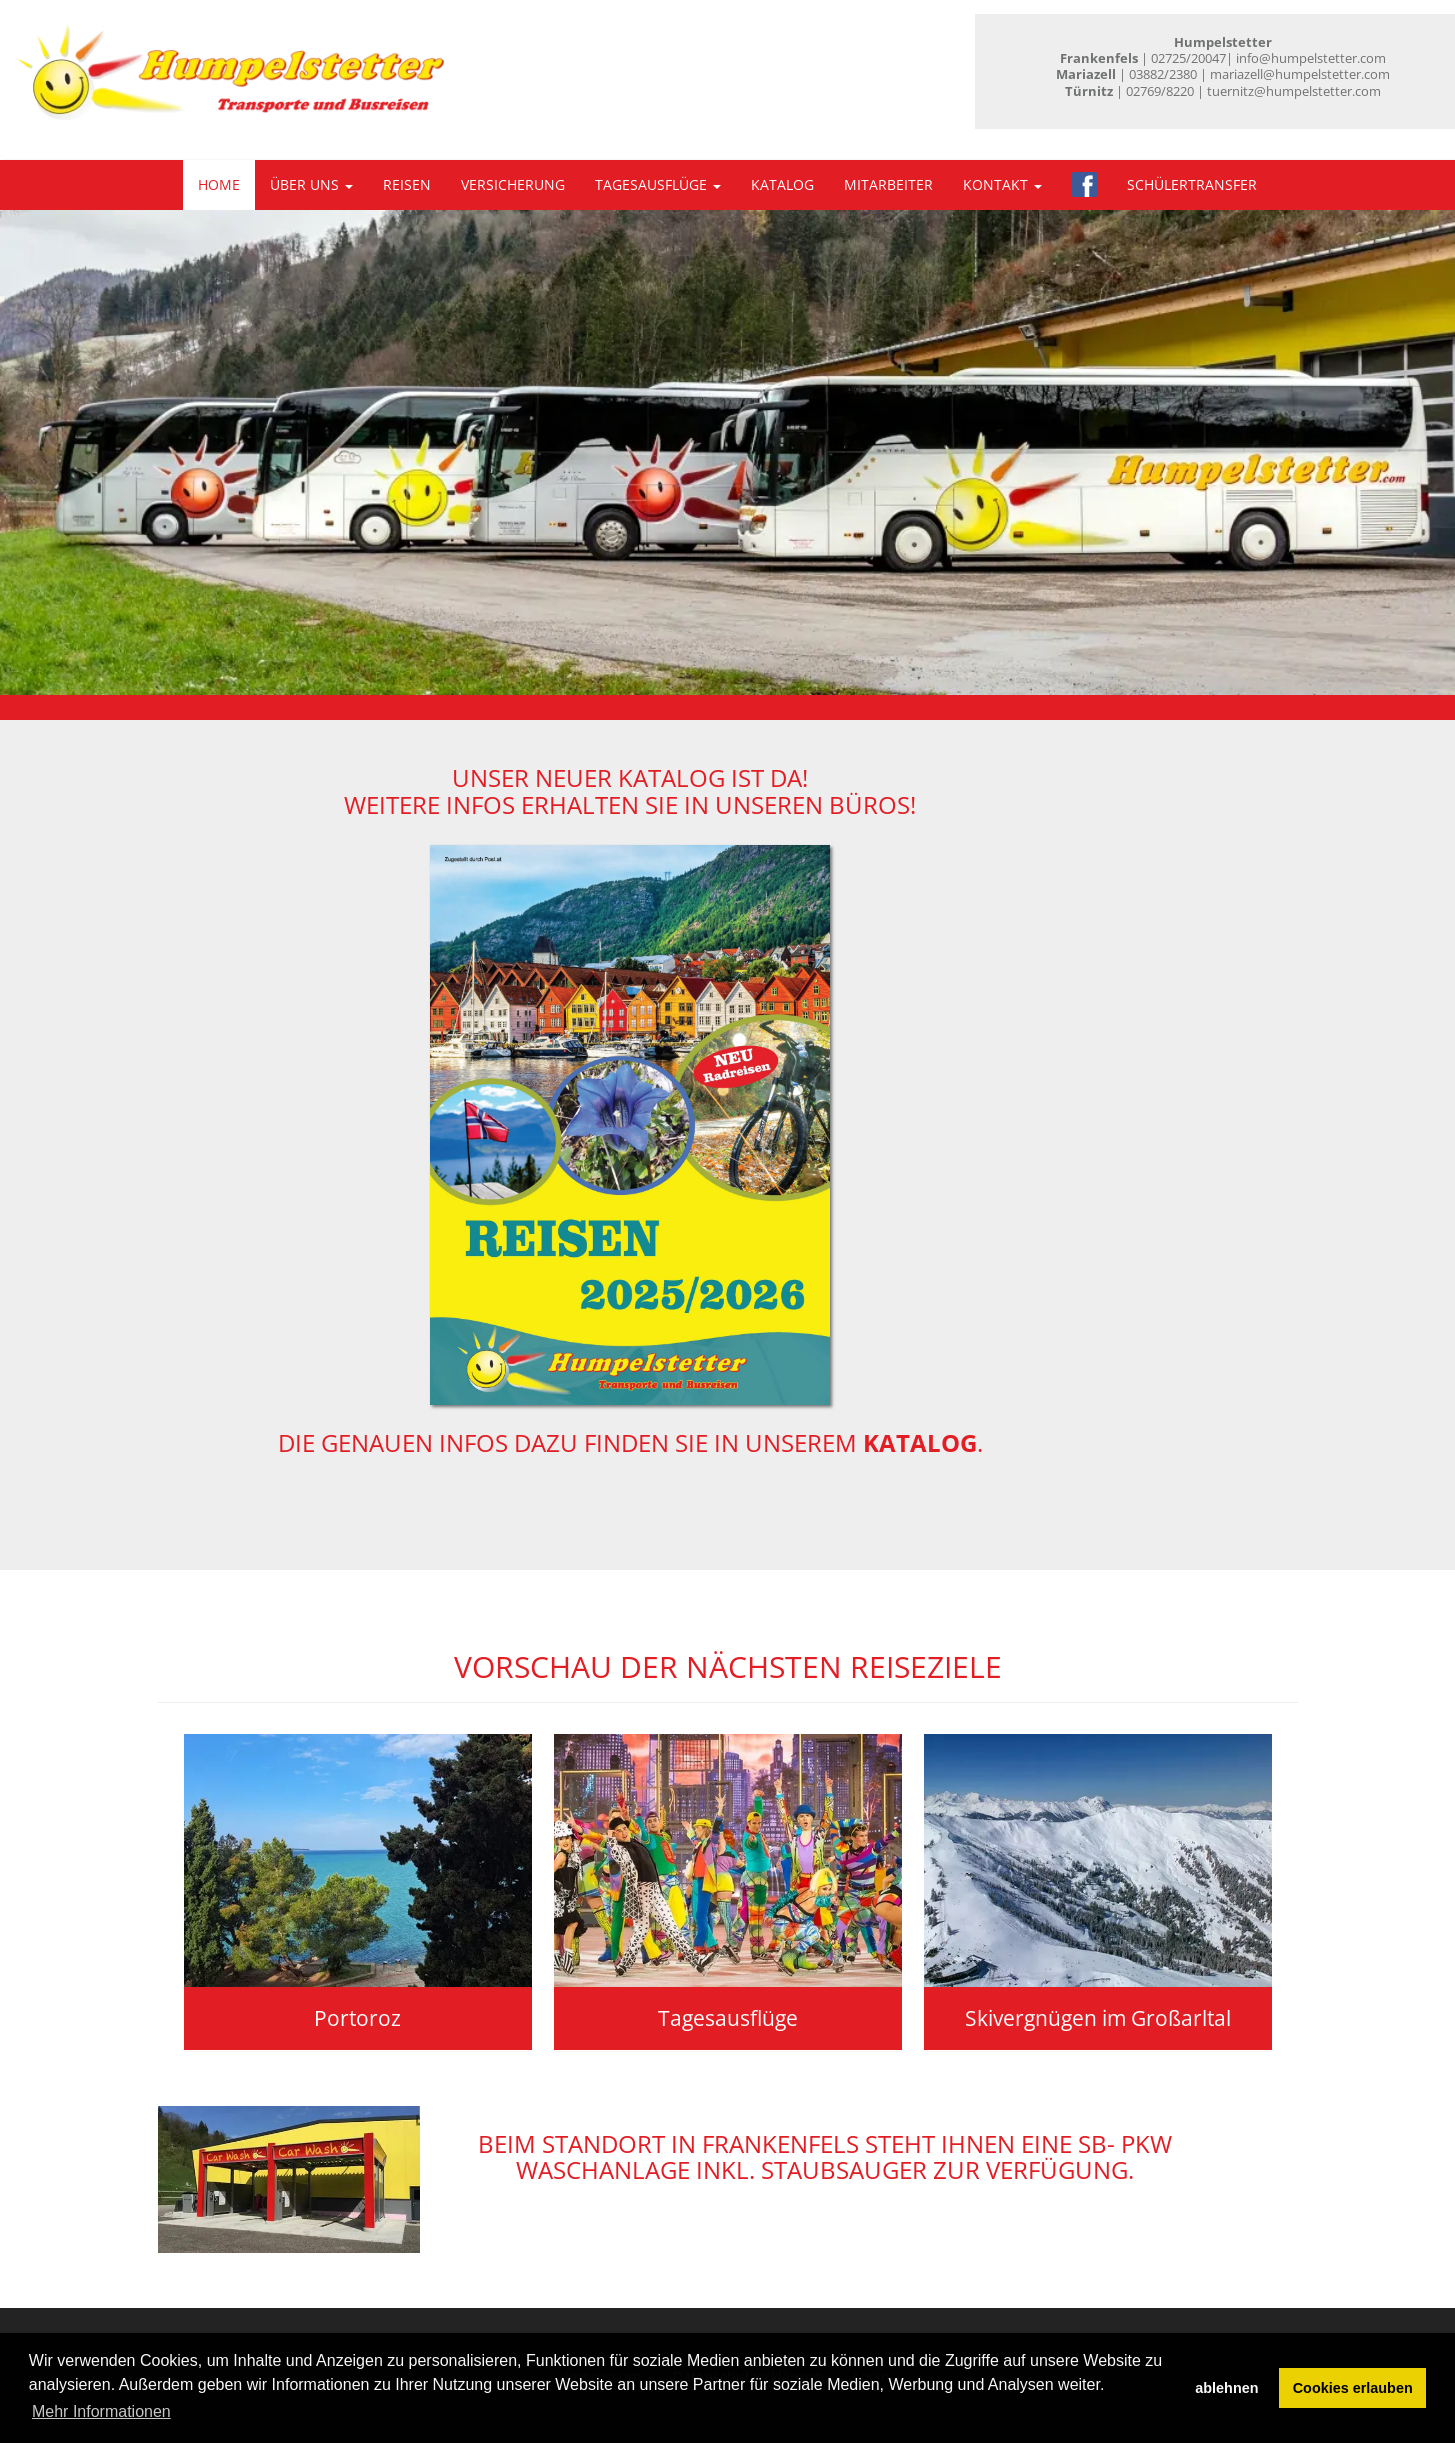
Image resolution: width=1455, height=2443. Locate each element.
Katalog (782, 184)
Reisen (407, 184)
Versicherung (513, 184)
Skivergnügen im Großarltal (1098, 2018)
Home (219, 184)
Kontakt (1002, 184)
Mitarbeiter (888, 184)
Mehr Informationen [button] (101, 2411)
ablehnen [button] (1226, 2388)
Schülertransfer (1192, 184)
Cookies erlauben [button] (1353, 2388)
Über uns (311, 184)
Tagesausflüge (658, 184)
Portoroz (357, 2018)
